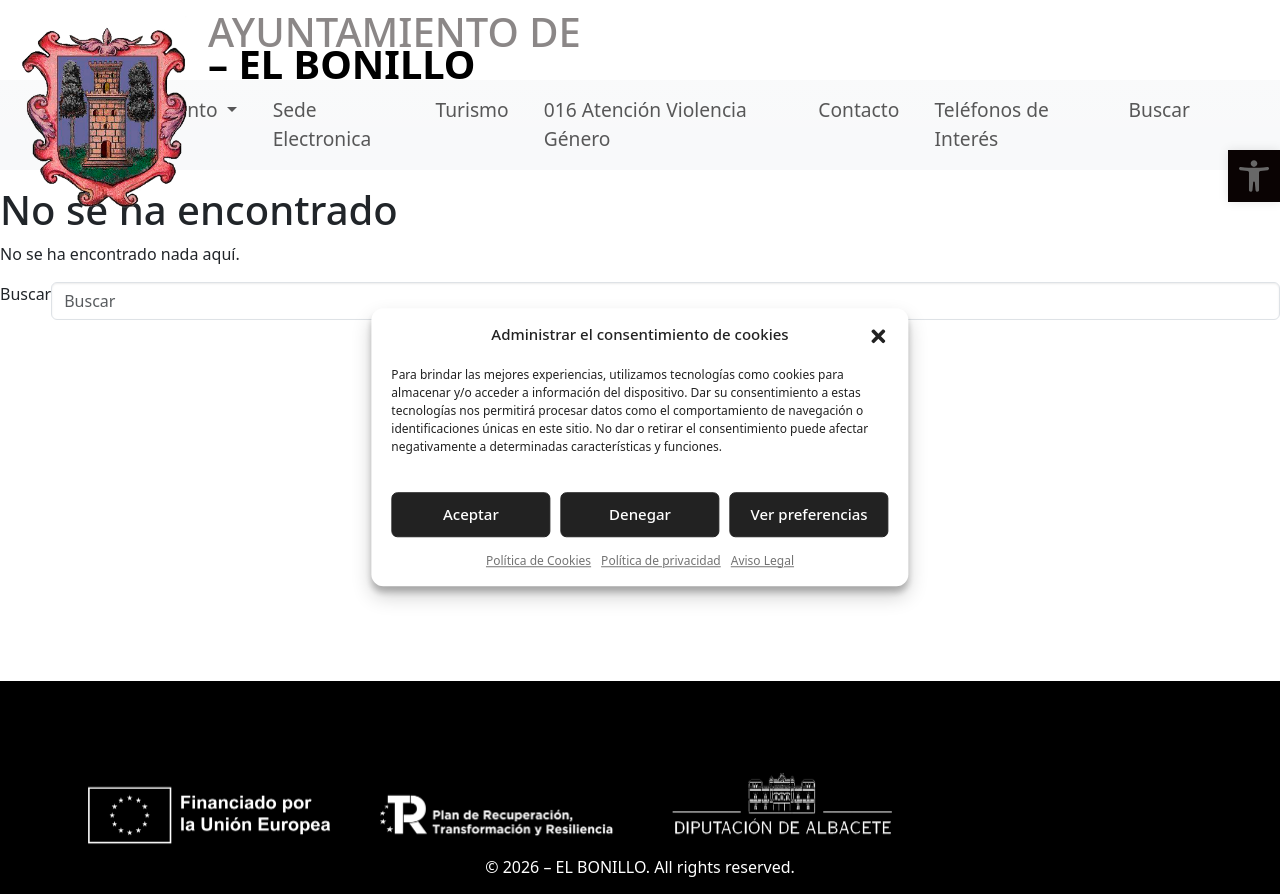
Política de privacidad (661, 560)
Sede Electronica (322, 124)
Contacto (858, 109)
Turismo (471, 109)
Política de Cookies (538, 560)
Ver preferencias (809, 514)
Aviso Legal (762, 560)
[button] (1254, 176)
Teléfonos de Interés (992, 124)
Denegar (640, 514)
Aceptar (471, 514)
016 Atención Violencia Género (645, 124)
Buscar (1159, 109)
